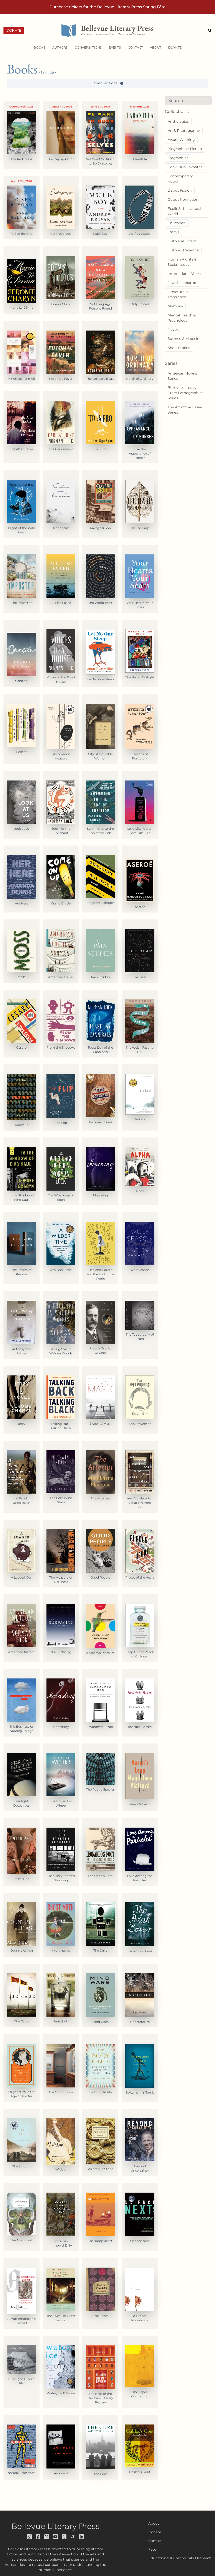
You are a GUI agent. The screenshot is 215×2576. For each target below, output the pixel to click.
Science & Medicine (185, 339)
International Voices (185, 274)
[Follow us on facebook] (38, 2537)
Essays (173, 232)
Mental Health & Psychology (182, 318)
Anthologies (178, 121)
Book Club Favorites (185, 167)
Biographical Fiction (185, 149)
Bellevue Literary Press (55, 2526)
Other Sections (107, 83)
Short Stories (179, 348)
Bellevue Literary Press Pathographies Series (185, 393)
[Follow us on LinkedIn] (81, 2537)
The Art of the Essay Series (185, 409)
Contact (155, 2541)
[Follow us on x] (47, 2537)
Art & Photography (184, 131)
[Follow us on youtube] (55, 2537)
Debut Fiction (180, 190)
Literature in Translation (178, 294)
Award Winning (181, 140)
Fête (152, 2549)
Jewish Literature (182, 283)
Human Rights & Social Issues (182, 262)
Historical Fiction (182, 241)
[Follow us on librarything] (73, 2536)
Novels (173, 329)
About (153, 2523)
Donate (13, 30)
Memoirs (175, 306)
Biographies (178, 158)
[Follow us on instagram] (29, 2537)
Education (177, 223)
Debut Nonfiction (183, 199)
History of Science (183, 250)
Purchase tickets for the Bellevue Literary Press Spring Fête (107, 7)
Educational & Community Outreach (180, 2558)
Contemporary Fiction (180, 178)
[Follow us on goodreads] (64, 2537)
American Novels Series (182, 376)
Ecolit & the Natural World (184, 211)
